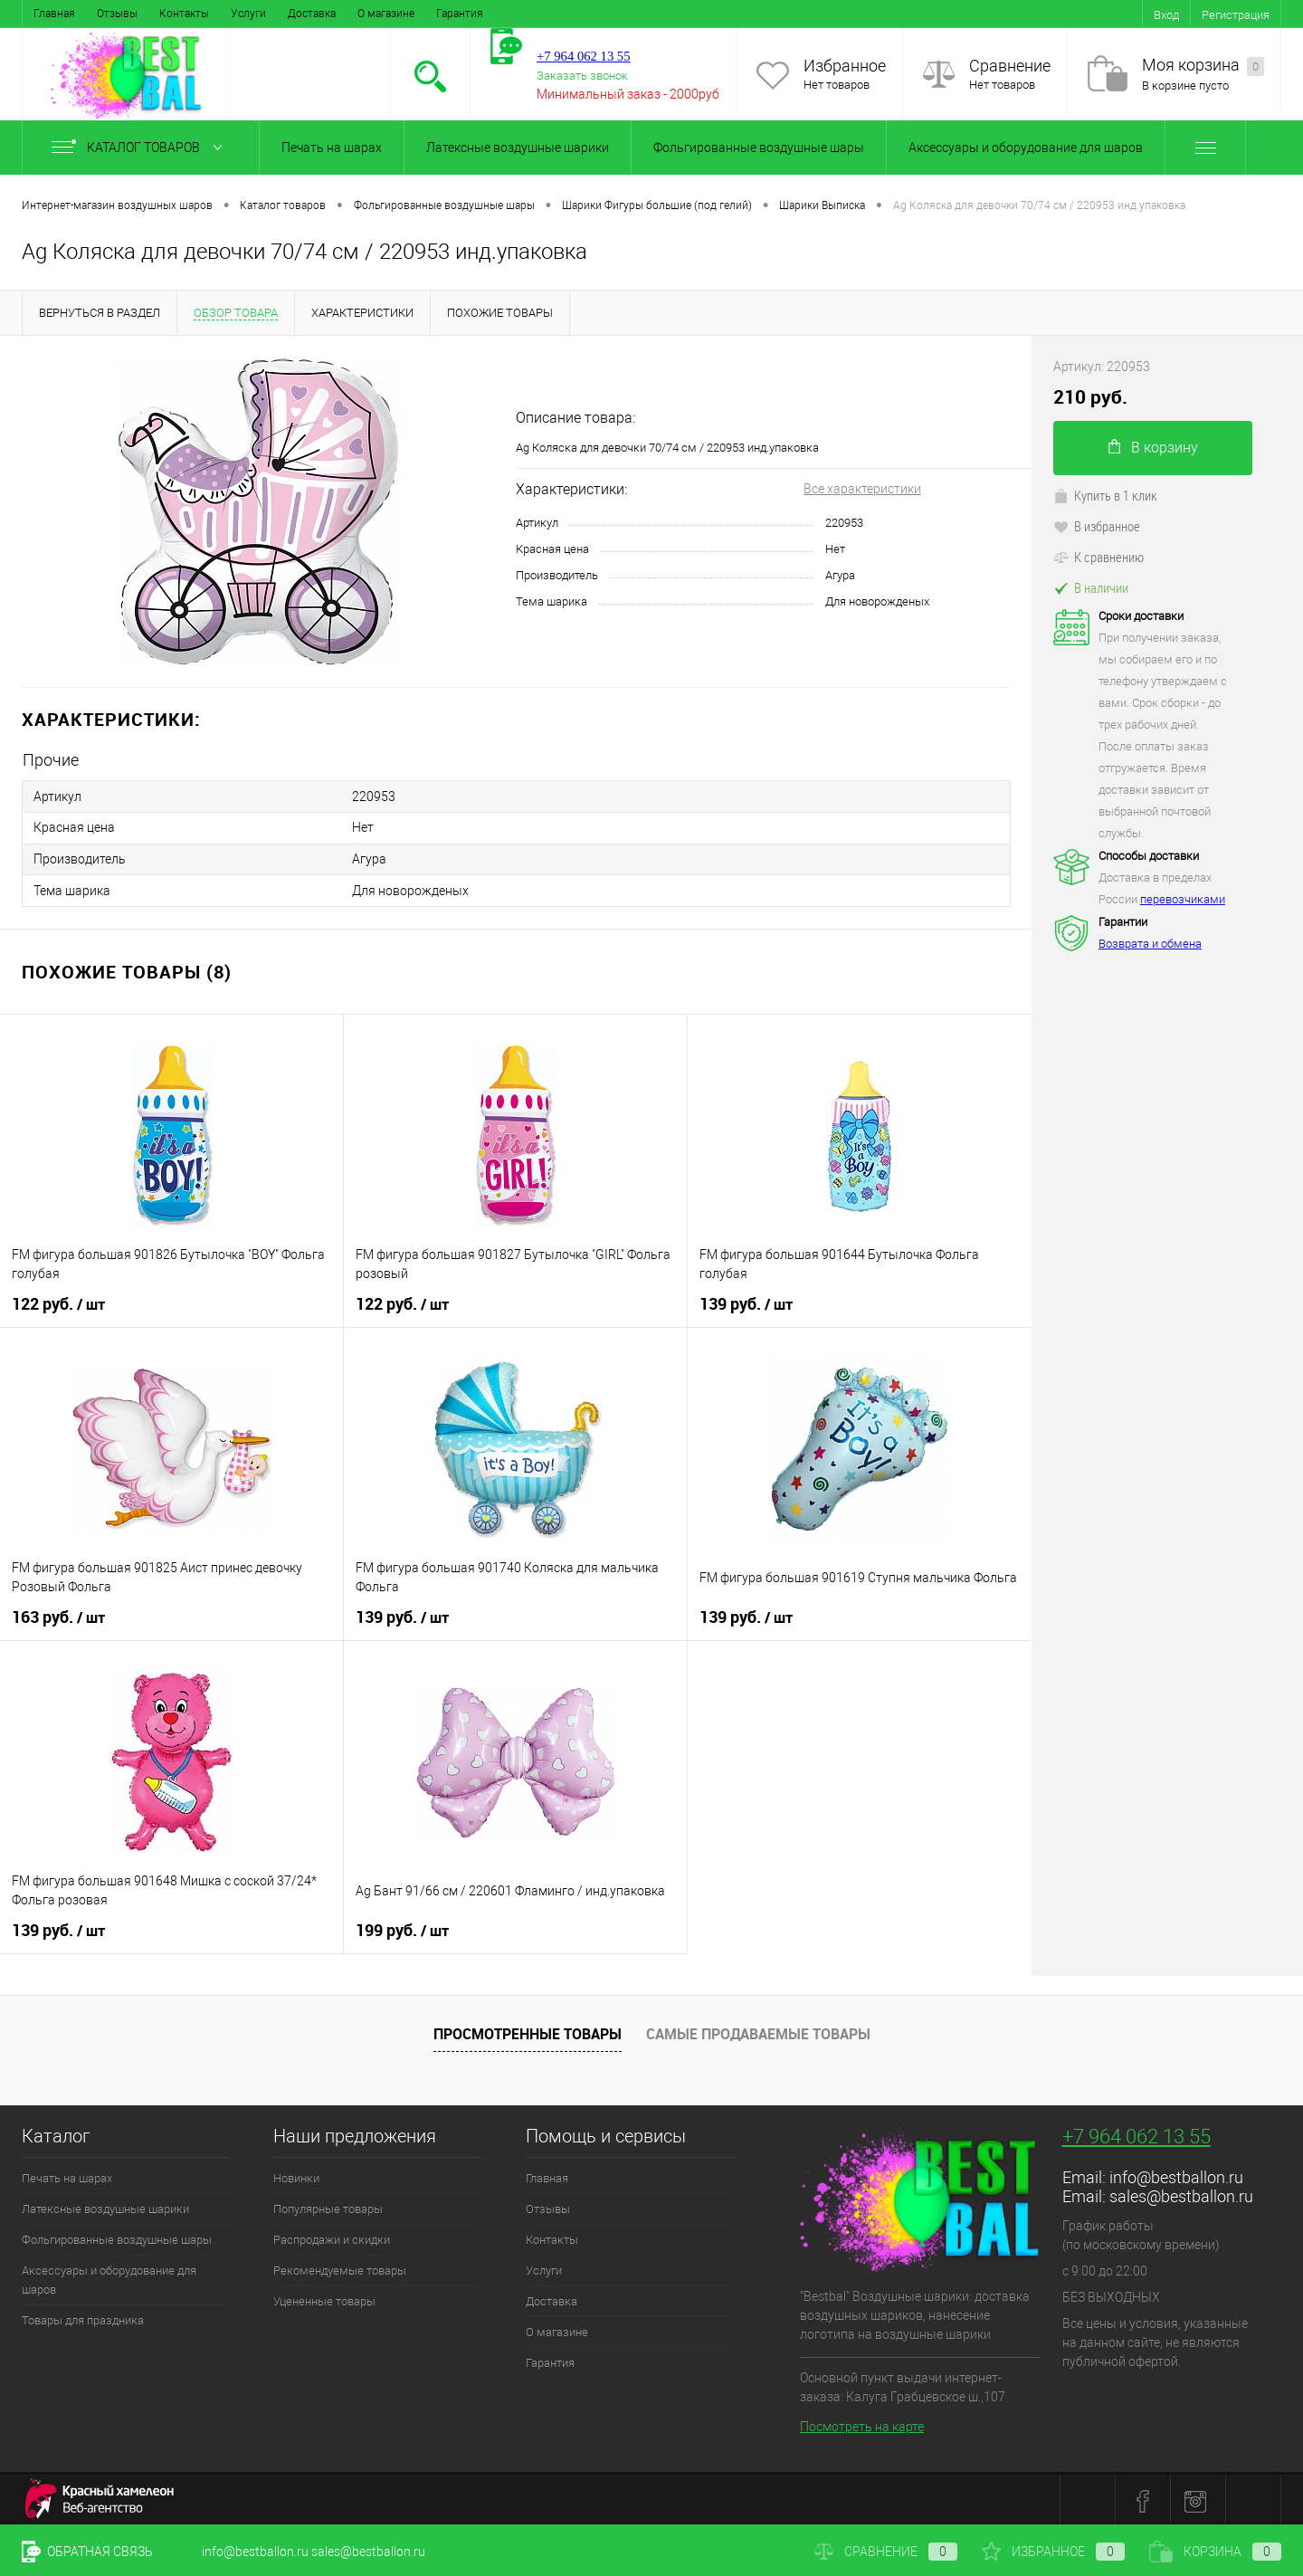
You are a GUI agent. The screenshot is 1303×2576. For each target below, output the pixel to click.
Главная (54, 13)
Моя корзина (1203, 65)
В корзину (1153, 447)
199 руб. (402, 1928)
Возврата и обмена (1150, 943)
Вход (1166, 15)
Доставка (312, 13)
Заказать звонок (582, 75)
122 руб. (58, 1302)
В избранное (1096, 526)
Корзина (1215, 2551)
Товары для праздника (83, 2317)
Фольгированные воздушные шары (758, 147)
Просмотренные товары (527, 2032)
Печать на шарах (331, 147)
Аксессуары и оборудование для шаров (1025, 147)
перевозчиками (1182, 899)
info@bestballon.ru (1176, 2174)
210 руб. (1090, 396)
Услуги (248, 13)
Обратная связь (87, 2551)
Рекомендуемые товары (339, 2268)
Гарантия (459, 13)
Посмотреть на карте (862, 2424)
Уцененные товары (324, 2298)
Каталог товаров (141, 147)
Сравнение (1010, 65)
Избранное (845, 65)
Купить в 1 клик (1105, 495)
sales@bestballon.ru (1181, 2193)
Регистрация (1236, 15)
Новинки (296, 2175)
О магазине (385, 13)
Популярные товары (328, 2206)
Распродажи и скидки (331, 2237)
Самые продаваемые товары (758, 2032)
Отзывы (117, 13)
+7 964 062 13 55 (1136, 2133)
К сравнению (1098, 557)
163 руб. (58, 1615)
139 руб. (746, 1302)
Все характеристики (862, 489)
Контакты (184, 13)
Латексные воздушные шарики (517, 147)
